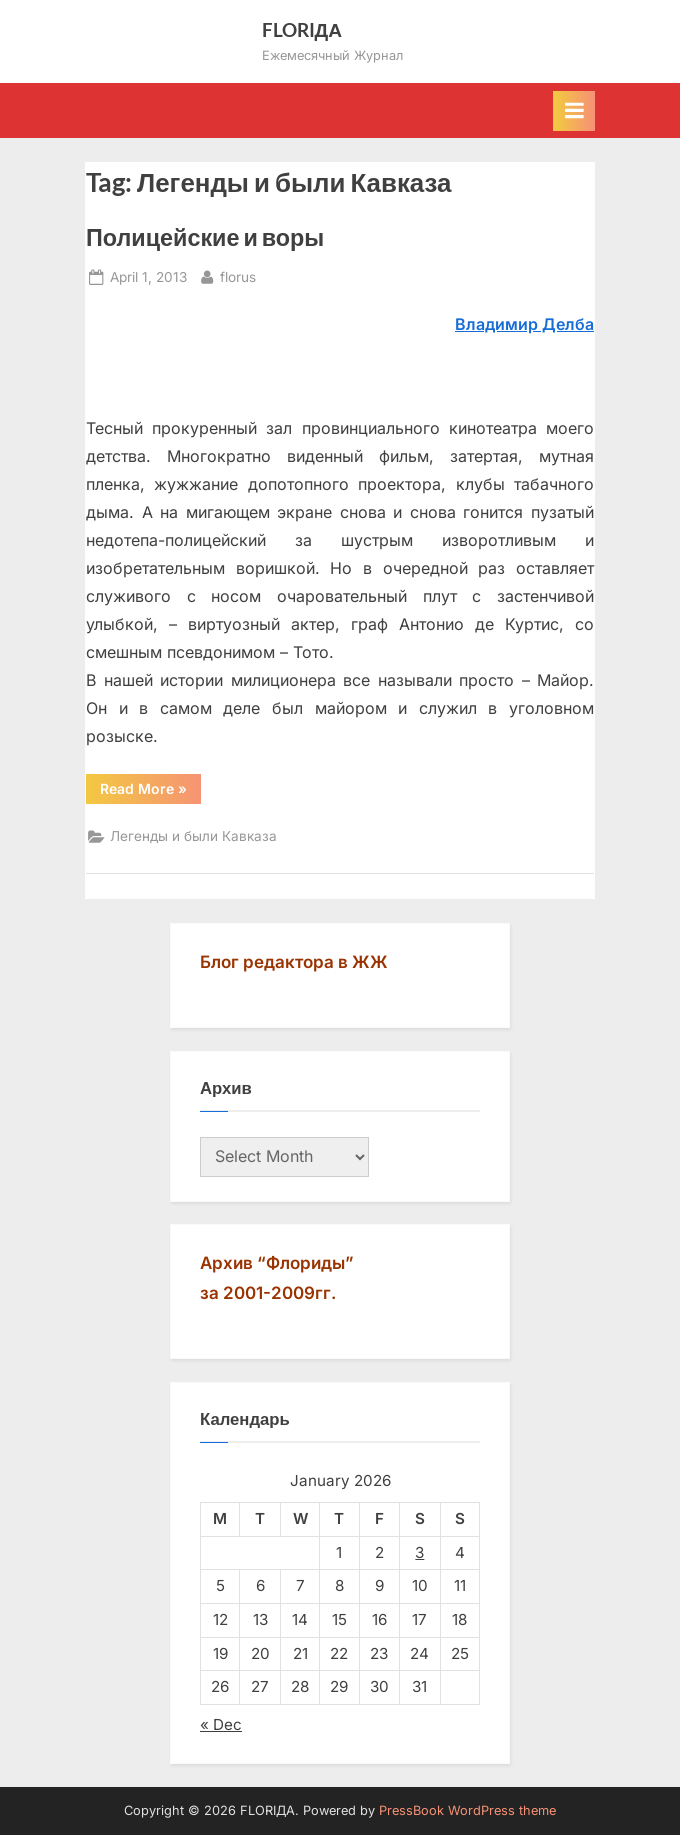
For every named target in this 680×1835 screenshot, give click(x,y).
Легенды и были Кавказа (193, 836)
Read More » (150, 792)
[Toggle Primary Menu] (574, 111)
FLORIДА (302, 29)
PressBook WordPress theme (467, 1810)
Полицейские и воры (205, 237)
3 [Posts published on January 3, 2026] (419, 1552)
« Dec (221, 1724)
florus (238, 275)
